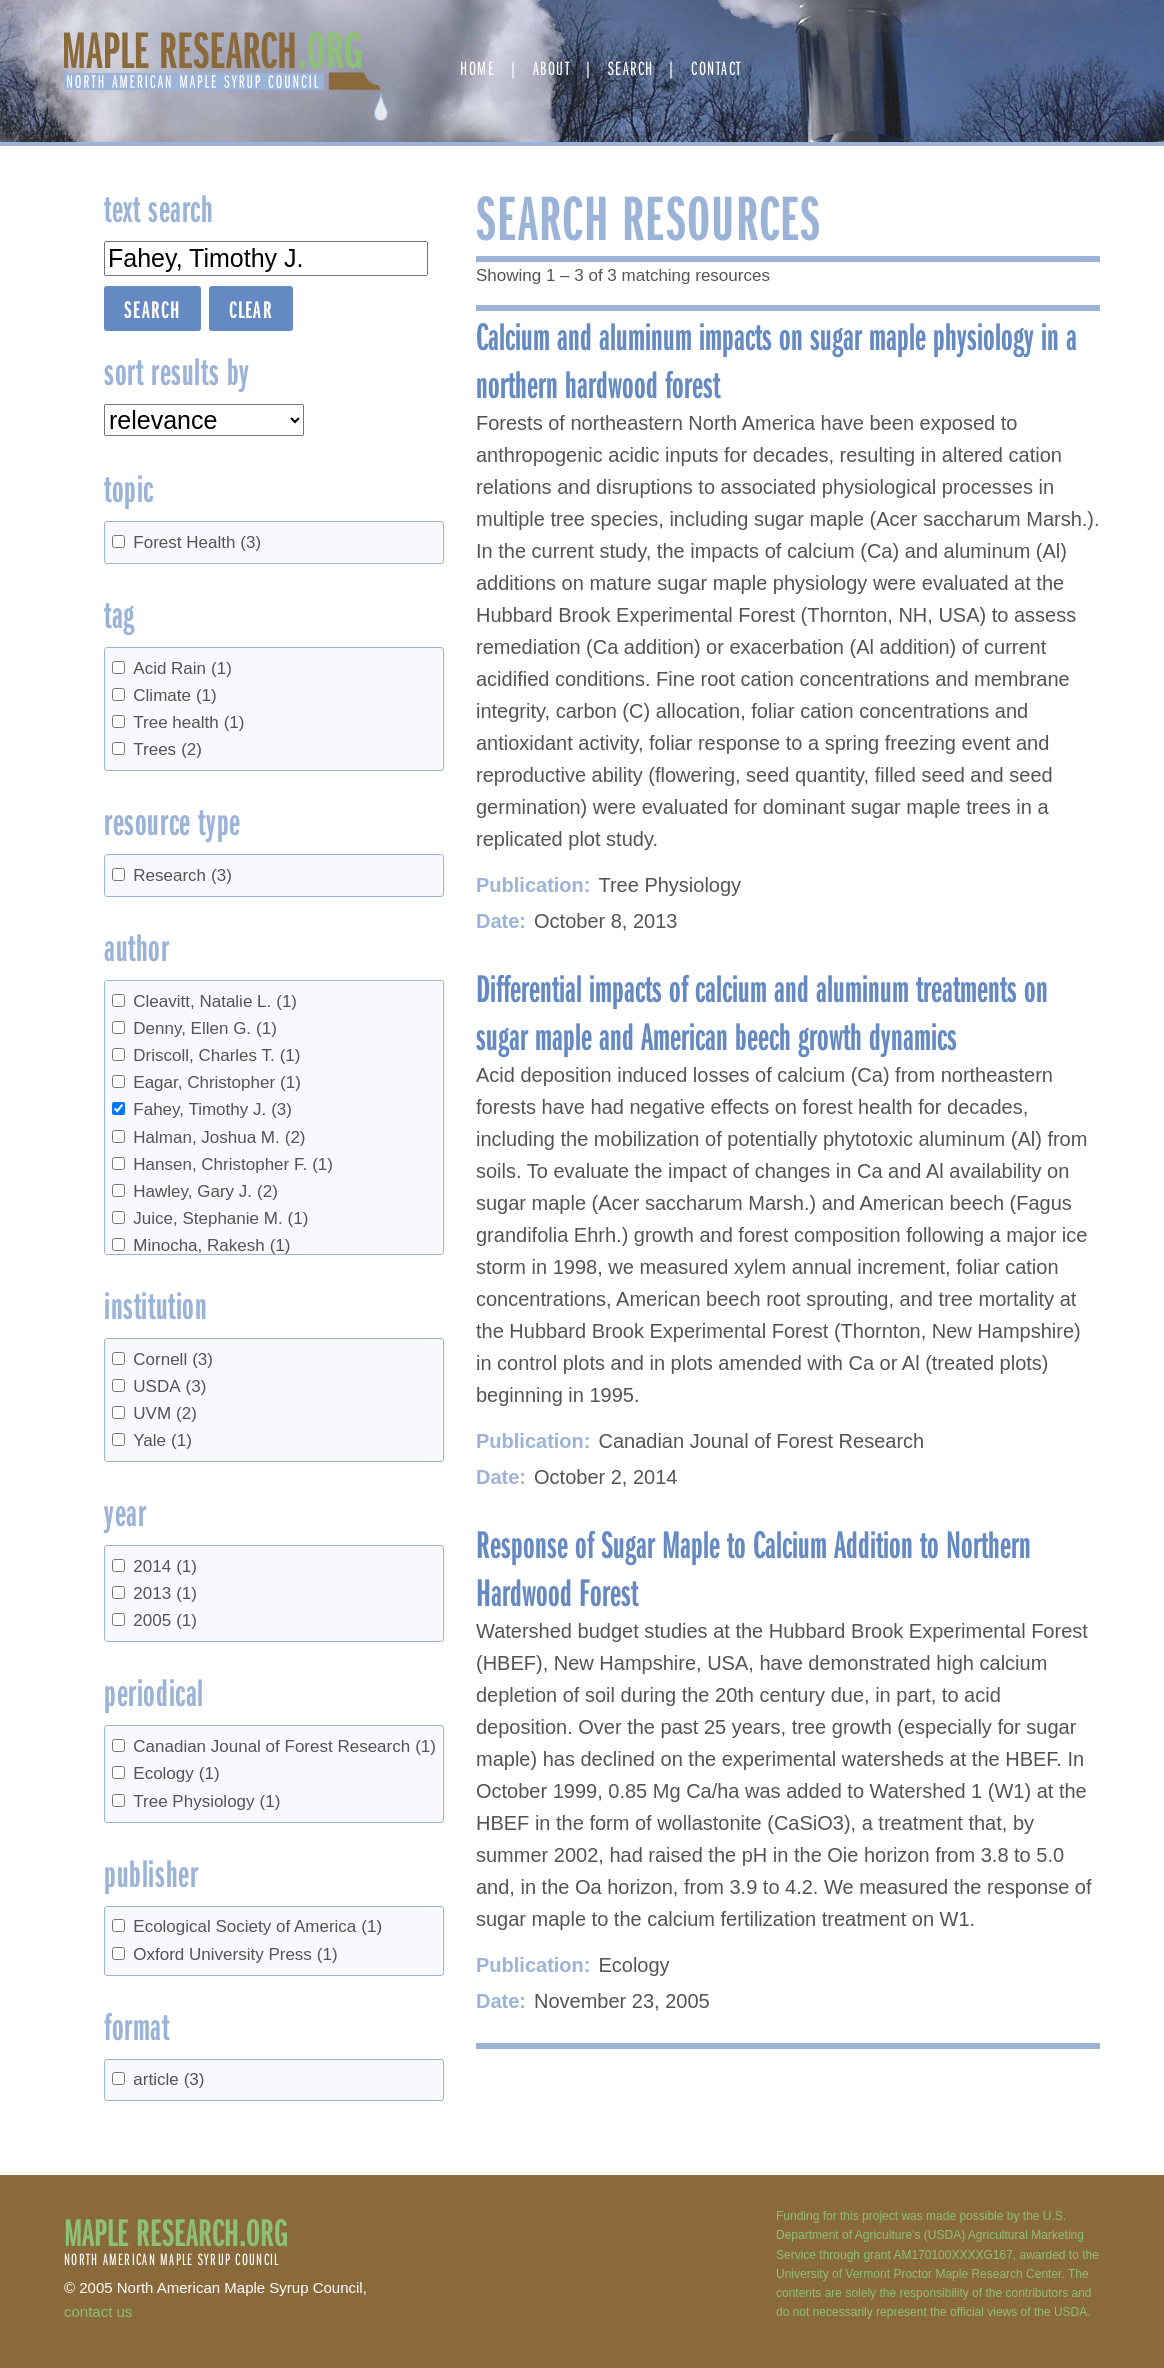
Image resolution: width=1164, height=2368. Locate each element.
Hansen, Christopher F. (233, 1164)
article (168, 2079)
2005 (165, 1620)
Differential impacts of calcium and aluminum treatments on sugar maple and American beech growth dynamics (762, 1011)
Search (631, 67)
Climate (174, 695)
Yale (162, 1440)
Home (477, 67)
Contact (716, 67)
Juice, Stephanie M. (220, 1218)
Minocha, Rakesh (211, 1245)
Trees (167, 749)
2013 (165, 1593)
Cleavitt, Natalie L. (215, 1001)
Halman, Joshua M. (219, 1137)
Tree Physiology (206, 1801)
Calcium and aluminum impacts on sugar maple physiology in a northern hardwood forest (776, 359)
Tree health (188, 722)
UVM (165, 1413)
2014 (165, 1566)
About (552, 67)
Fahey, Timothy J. (212, 1109)
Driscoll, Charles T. (216, 1055)
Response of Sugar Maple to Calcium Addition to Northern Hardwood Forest (753, 1567)
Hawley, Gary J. (205, 1191)
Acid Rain (182, 668)
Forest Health (197, 542)
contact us (98, 2311)
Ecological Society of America (257, 1926)
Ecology (176, 1773)
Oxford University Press (235, 1954)
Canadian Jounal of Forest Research (284, 1746)
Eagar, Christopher (217, 1082)
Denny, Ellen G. (205, 1028)
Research (182, 875)
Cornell (173, 1359)
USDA (169, 1386)
